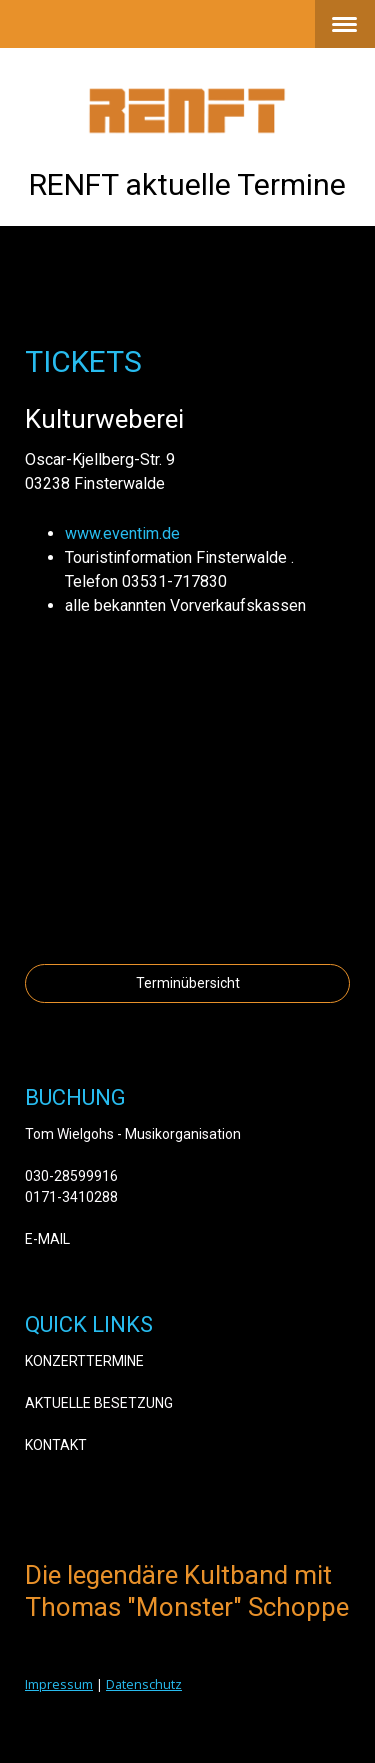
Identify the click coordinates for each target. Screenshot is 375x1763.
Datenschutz (144, 1684)
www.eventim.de (122, 533)
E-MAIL (47, 1239)
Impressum (59, 1684)
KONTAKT (56, 1445)
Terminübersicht (188, 983)
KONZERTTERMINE (84, 1361)
